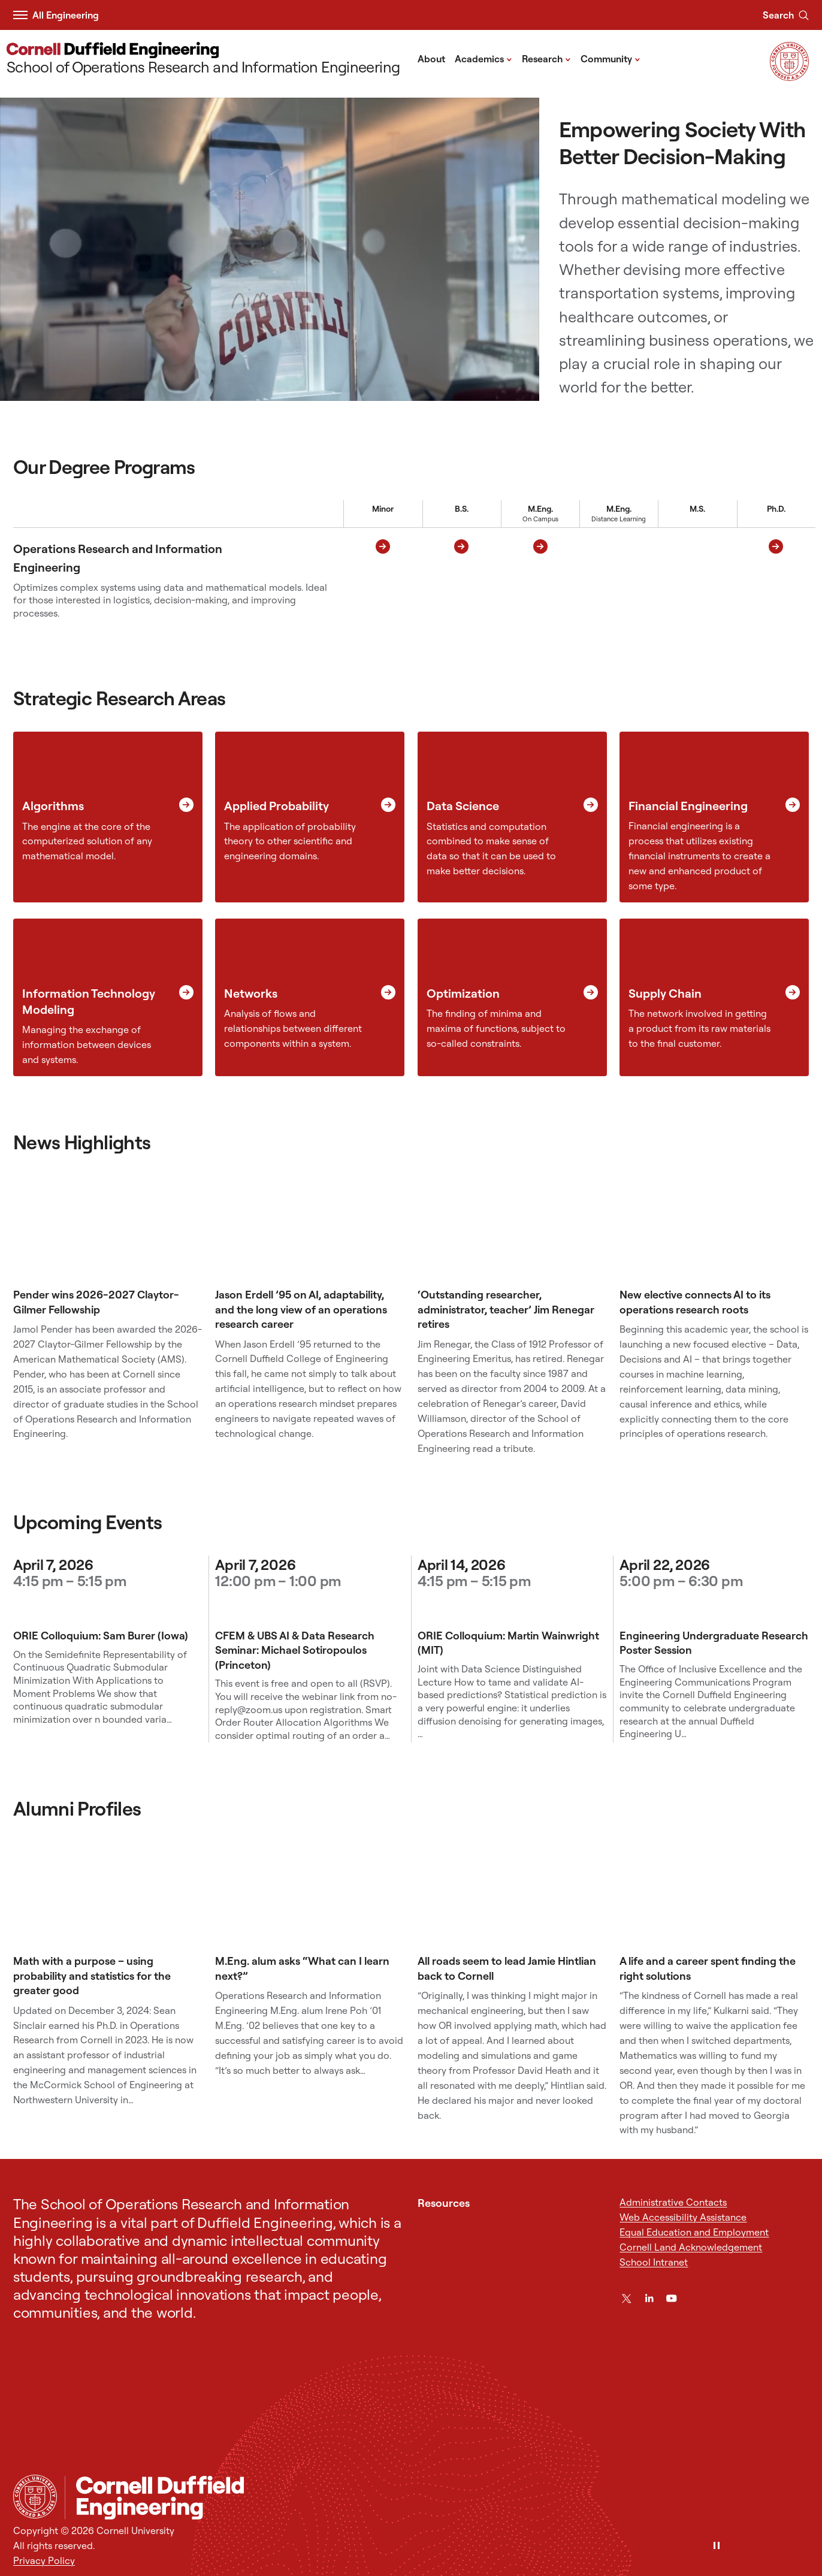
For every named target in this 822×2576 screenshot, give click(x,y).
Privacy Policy (44, 2560)
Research (546, 58)
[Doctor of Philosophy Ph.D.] (776, 579)
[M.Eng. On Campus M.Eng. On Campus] (540, 579)
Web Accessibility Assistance (683, 2217)
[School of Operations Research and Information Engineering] (203, 59)
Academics (483, 58)
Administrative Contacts (673, 2202)
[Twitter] (626, 2298)
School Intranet (653, 2262)
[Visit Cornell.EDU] (789, 77)
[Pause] (717, 2546)
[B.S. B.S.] (461, 579)
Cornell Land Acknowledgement (690, 2247)
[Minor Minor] (382, 579)
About (431, 59)
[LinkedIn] (649, 2298)
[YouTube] (671, 2298)
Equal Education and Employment (694, 2232)
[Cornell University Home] (35, 2496)
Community (610, 58)
